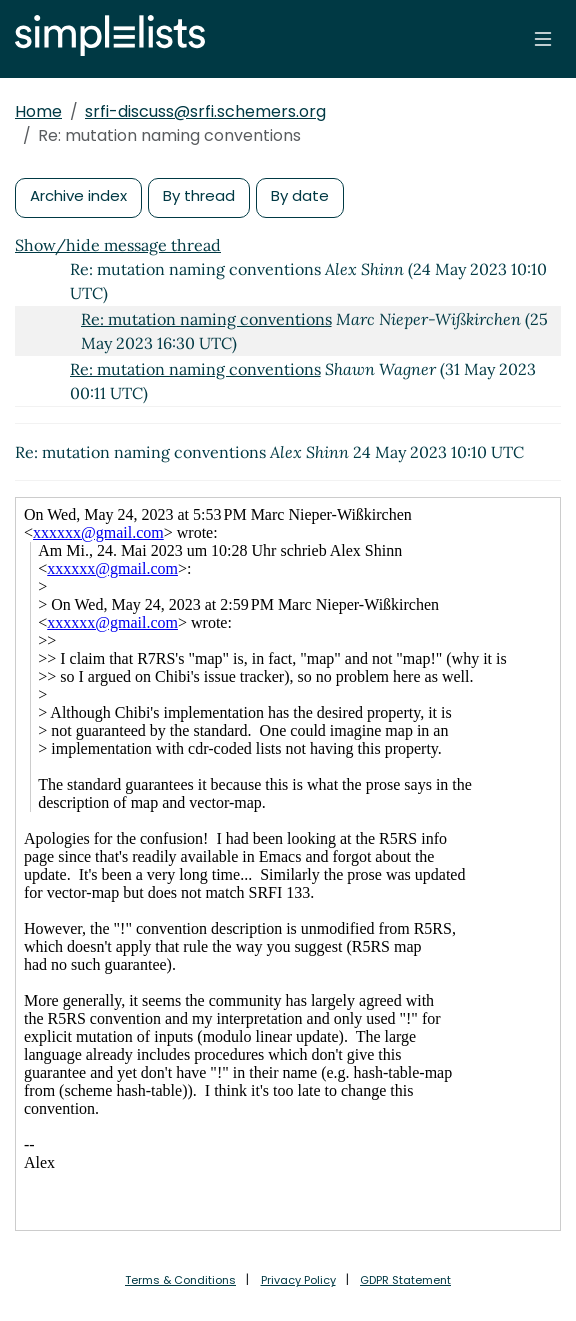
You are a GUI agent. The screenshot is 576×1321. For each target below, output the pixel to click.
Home (38, 111)
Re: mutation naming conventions (206, 319)
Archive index (78, 195)
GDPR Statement (405, 1280)
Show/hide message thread (118, 245)
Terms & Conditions (180, 1280)
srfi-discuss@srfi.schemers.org (205, 111)
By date (300, 195)
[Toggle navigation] (543, 39)
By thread (199, 195)
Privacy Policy (298, 1280)
